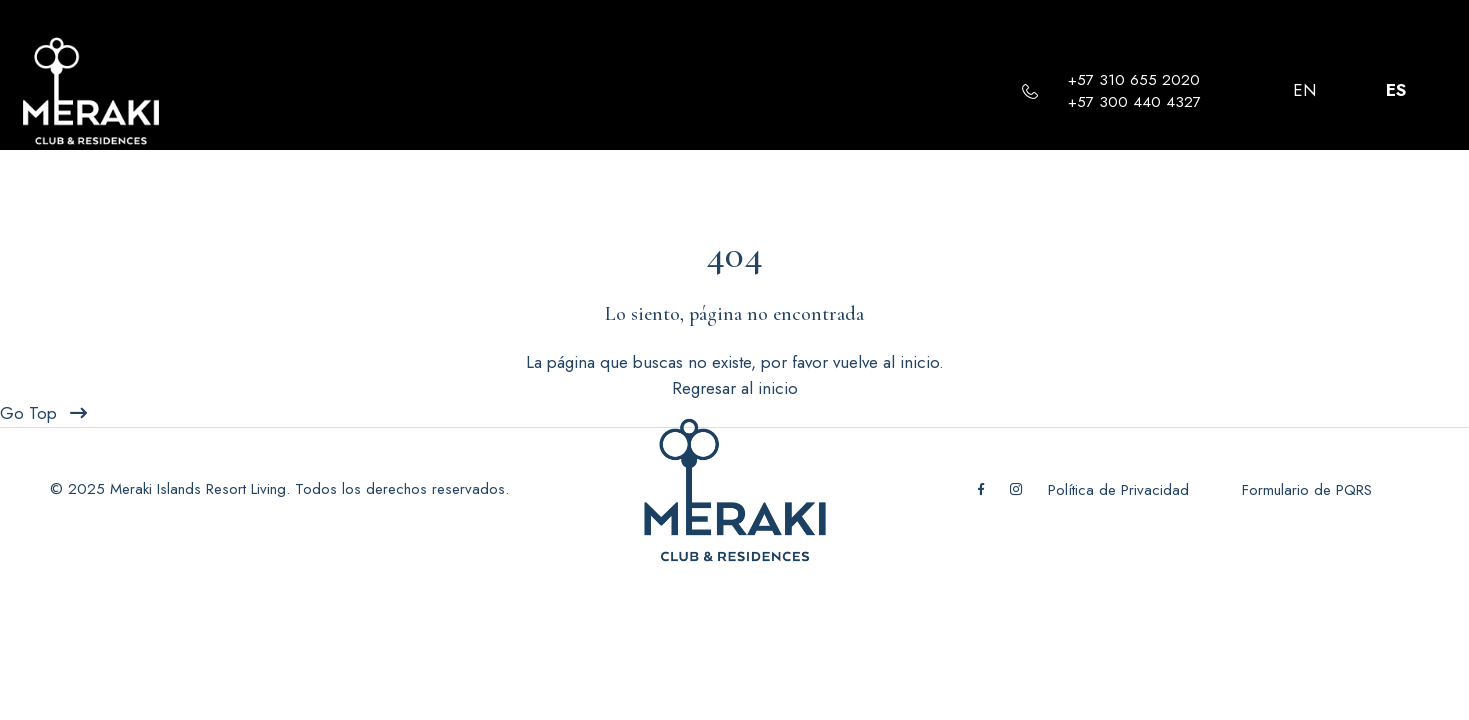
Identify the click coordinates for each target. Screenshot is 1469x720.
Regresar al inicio (735, 388)
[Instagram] (1016, 490)
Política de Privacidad (1121, 490)
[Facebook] (981, 490)
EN (1304, 90)
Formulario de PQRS (1307, 490)
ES (1396, 90)
